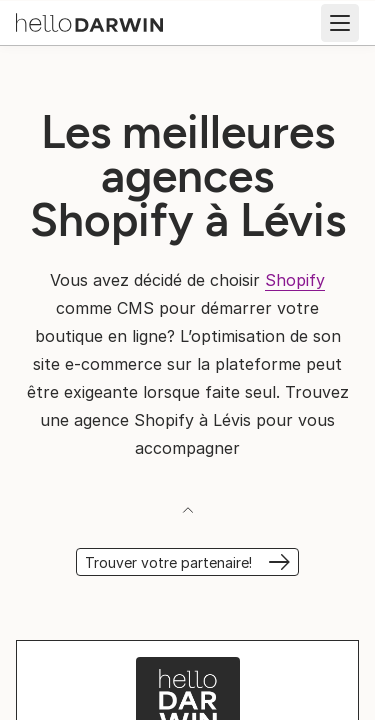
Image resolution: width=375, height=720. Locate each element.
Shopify (295, 280)
